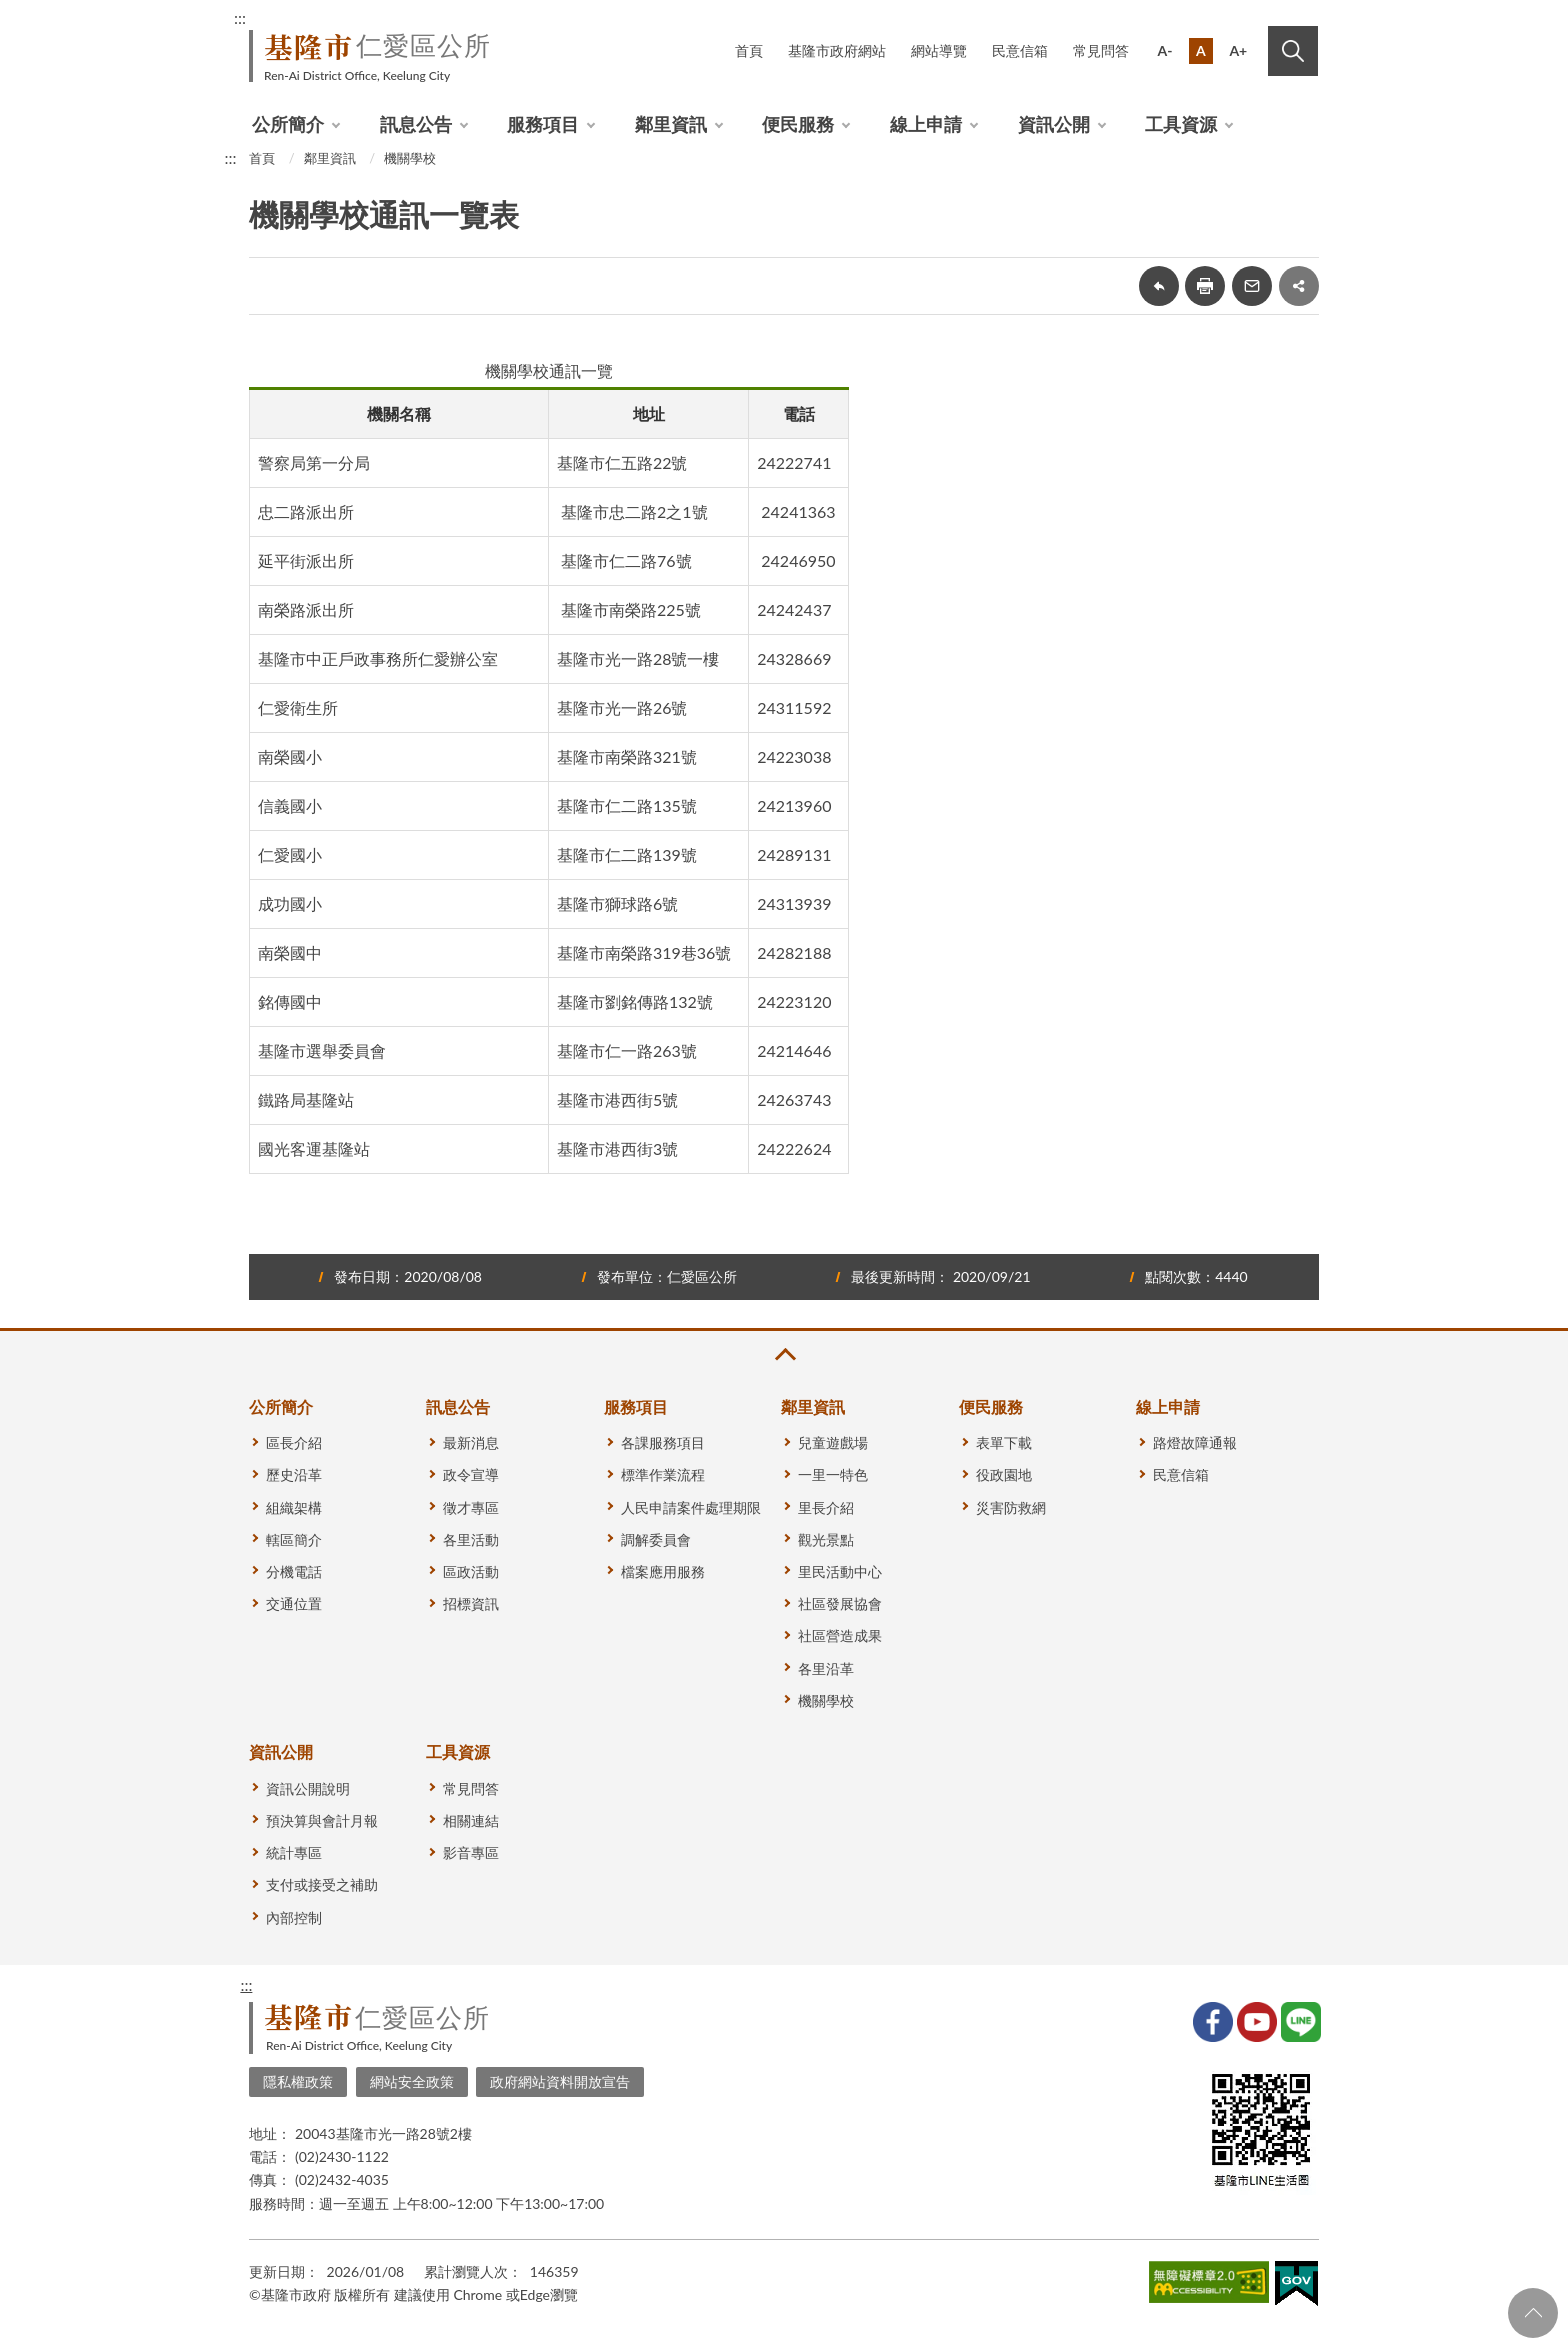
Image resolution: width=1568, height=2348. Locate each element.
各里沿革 (826, 1668)
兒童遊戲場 (833, 1442)
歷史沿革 (294, 1474)
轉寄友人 (1252, 286)
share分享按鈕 (1299, 286)
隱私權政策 (298, 2081)
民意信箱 (1020, 50)
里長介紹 (826, 1507)
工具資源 (1181, 124)
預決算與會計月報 (322, 1820)
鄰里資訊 (671, 124)
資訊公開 (1054, 124)
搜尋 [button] (1293, 51)
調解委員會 (656, 1539)
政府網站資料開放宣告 (560, 2081)
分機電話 (294, 1571)
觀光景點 (826, 1539)
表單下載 (1004, 1442)
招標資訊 (471, 1603)
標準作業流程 (663, 1474)
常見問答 (1101, 50)
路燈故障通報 (1195, 1442)
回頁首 (1533, 2313)
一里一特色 (833, 1474)
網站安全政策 (412, 2081)
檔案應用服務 (663, 1571)
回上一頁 (1159, 286)
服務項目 (543, 124)
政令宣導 (471, 1474)
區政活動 (471, 1571)
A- (1165, 50)
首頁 (749, 50)
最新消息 (471, 1442)
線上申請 (926, 124)
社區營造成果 (840, 1635)
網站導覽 (939, 50)
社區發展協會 (840, 1603)
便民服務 (798, 124)
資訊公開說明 (308, 1788)
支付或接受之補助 (322, 1884)
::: (240, 17)
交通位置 (294, 1603)
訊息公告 (416, 124)
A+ (1238, 50)
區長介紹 (294, 1442)
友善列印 (1205, 286)
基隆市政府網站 (837, 50)
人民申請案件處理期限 (691, 1507)
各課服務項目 (663, 1442)
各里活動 (471, 1539)
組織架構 (294, 1507)
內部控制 (294, 1917)
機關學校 (410, 158)
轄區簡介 (294, 1539)
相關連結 (471, 1820)
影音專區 (471, 1852)
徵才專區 (471, 1507)
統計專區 (294, 1852)
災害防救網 (1011, 1507)
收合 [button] (784, 1354)
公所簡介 (288, 124)
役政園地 (1004, 1474)
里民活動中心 (840, 1571)
